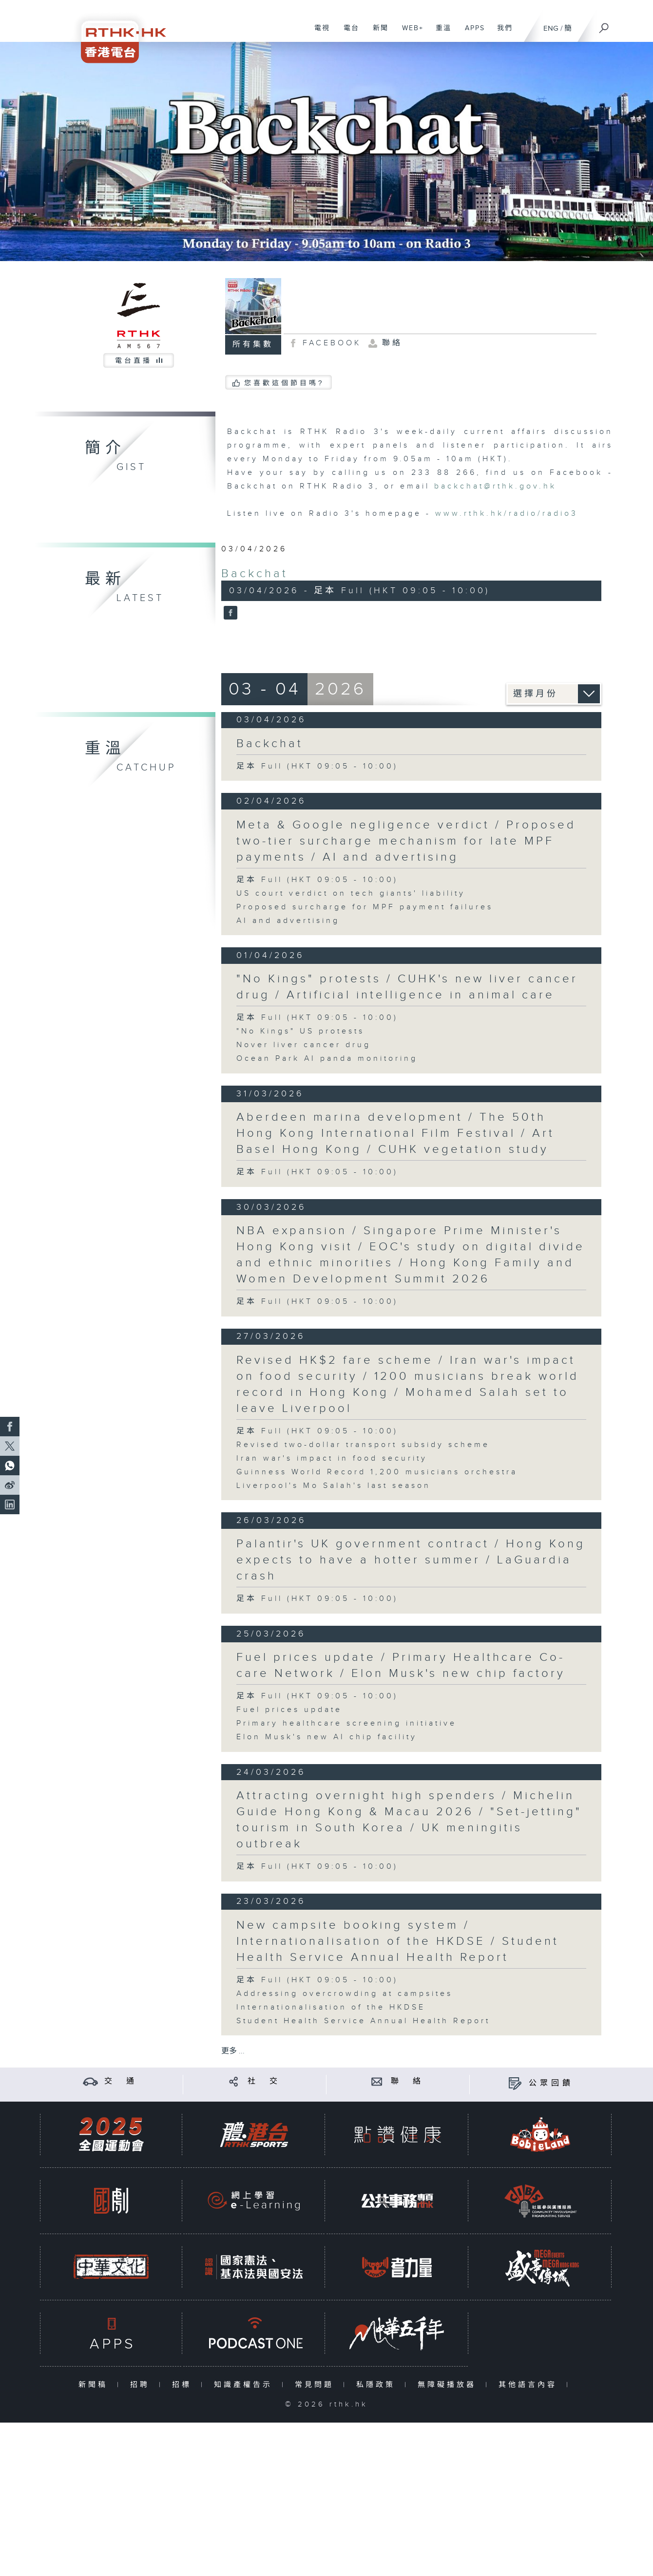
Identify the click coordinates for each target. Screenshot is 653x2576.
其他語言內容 (530, 2385)
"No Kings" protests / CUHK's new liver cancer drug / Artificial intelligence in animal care (407, 987)
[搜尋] (604, 25)
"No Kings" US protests (300, 1031)
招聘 (142, 2385)
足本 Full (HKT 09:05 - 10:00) (317, 766)
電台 (347, 33)
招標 (184, 2385)
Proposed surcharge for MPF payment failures (364, 907)
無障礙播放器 (449, 2385)
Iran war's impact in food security (331, 1458)
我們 (501, 33)
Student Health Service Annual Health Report (363, 2021)
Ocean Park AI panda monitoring (327, 1058)
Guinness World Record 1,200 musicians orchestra (377, 1472)
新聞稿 (95, 2385)
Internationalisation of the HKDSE (330, 2007)
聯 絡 (407, 2081)
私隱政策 (378, 2385)
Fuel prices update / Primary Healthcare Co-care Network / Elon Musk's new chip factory (400, 1665)
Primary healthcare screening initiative (346, 1723)
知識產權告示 (245, 2385)
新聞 (376, 33)
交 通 (120, 2081)
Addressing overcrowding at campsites (344, 1993)
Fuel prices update (289, 1709)
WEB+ (409, 33)
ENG (550, 28)
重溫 (439, 33)
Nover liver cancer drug (303, 1045)
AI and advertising (288, 920)
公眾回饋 (551, 2083)
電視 (318, 33)
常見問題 (316, 2385)
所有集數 (252, 344)
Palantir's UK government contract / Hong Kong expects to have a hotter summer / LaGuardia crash (410, 1560)
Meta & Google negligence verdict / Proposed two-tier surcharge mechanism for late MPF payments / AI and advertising (406, 841)
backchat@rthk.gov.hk (495, 486)
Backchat (254, 574)
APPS (471, 33)
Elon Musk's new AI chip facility (326, 1737)
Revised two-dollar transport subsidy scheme (363, 1444)
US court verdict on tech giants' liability (350, 893)
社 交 (264, 2081)
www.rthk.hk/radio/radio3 (506, 513)
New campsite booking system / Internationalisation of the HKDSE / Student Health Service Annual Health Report (397, 1941)
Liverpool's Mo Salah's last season (333, 1485)
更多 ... (233, 2051)
